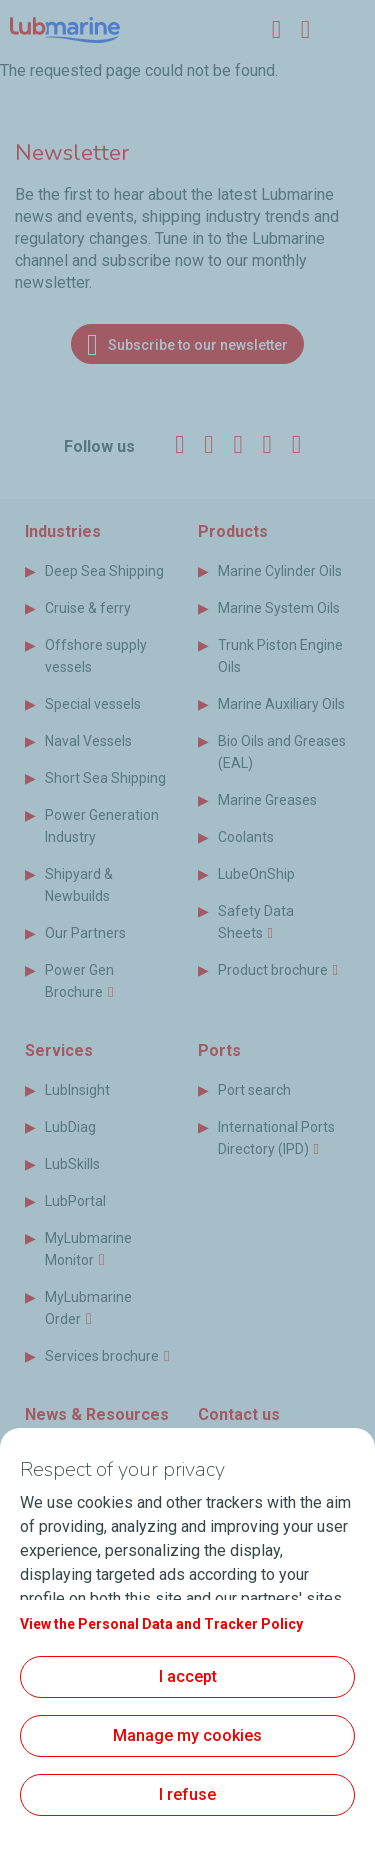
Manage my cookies (187, 1735)
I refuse (187, 1794)
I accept (188, 1676)
